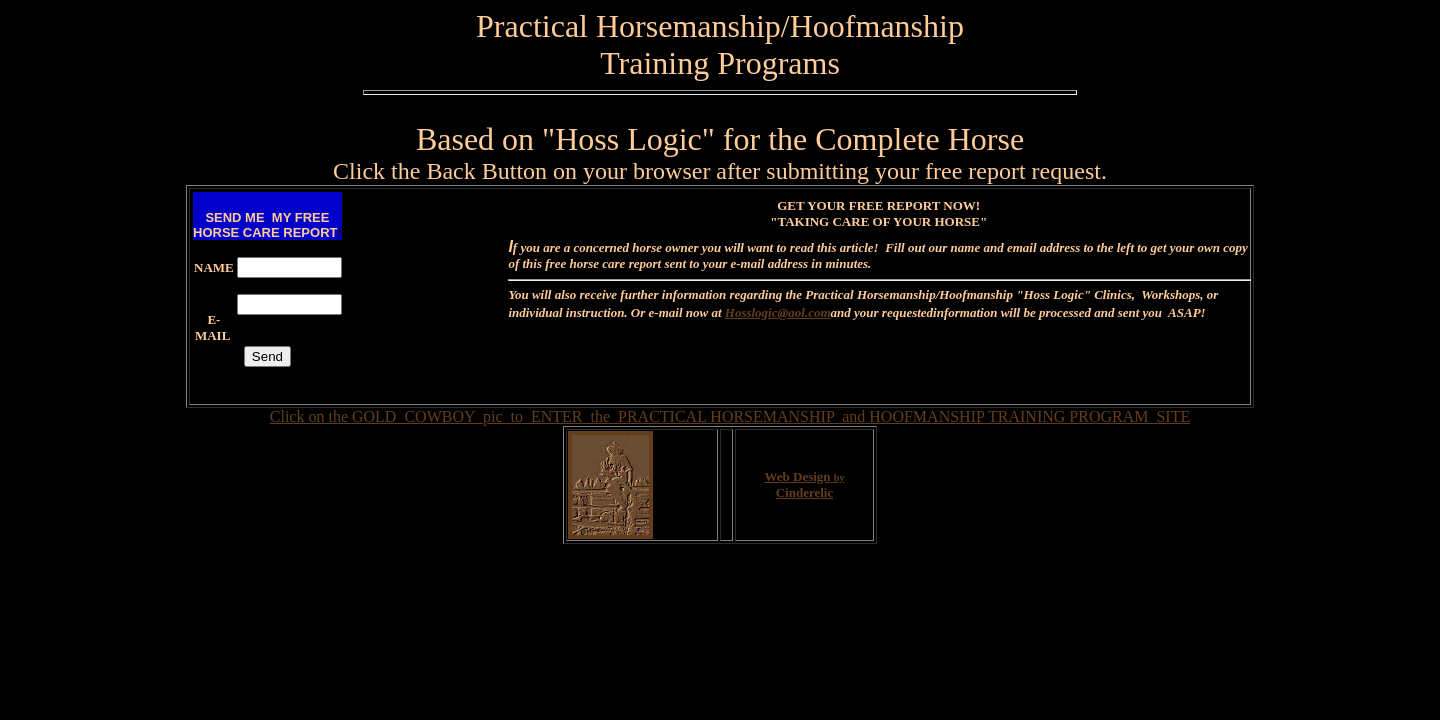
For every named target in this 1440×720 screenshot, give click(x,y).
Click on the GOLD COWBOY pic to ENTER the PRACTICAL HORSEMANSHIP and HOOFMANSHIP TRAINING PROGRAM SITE (730, 416)
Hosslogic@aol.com (778, 312)
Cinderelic (805, 492)
